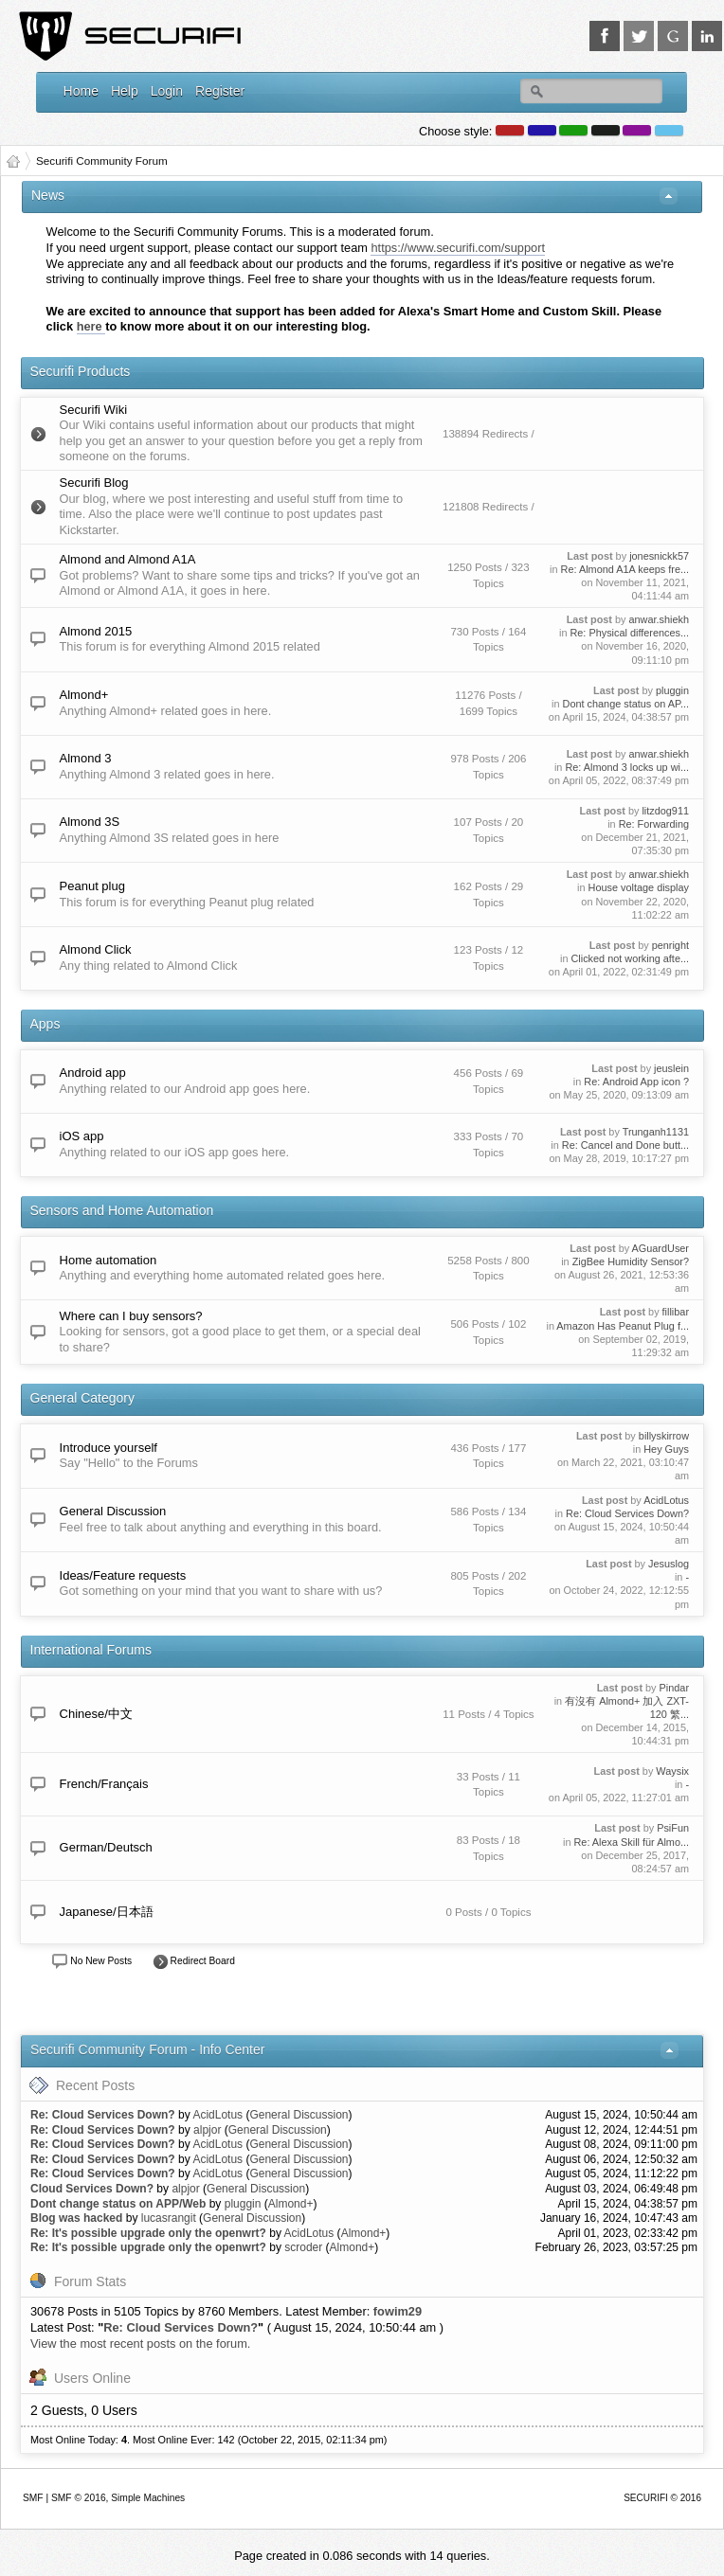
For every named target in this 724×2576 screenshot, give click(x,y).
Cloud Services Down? (92, 2188)
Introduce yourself (108, 1447)
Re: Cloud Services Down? (627, 1513)
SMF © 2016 (78, 2498)
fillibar (675, 1311)
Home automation (108, 1260)
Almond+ (84, 695)
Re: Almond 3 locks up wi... (627, 767)
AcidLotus (666, 1500)
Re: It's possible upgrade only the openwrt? (148, 2233)
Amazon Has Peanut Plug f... (622, 1326)
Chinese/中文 (96, 1714)
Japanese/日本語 (107, 1912)
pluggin (672, 690)
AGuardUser (660, 1248)
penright (670, 945)
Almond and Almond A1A (128, 559)
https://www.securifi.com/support (458, 248)
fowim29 (397, 2311)
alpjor (207, 2130)
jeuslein (671, 1068)
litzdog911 (665, 810)
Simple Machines (148, 2498)
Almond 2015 (96, 631)
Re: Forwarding (654, 824)
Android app (93, 1072)
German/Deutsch (106, 1847)
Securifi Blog (94, 482)
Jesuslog (668, 1563)
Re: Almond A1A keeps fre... (625, 569)
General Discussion (113, 1511)
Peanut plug (92, 886)
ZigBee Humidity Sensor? (630, 1261)
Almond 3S (90, 821)
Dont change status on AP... (626, 703)
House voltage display (638, 887)
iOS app (82, 1136)
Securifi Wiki (94, 409)
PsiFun (673, 1828)
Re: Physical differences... (629, 632)
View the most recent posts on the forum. (140, 2343)
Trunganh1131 (656, 1131)
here (91, 326)
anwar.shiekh (659, 619)
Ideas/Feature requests (123, 1575)
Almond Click (96, 949)
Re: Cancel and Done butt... (625, 1145)
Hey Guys (666, 1449)
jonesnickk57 (659, 556)
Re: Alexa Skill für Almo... (631, 1842)
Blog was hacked (76, 2218)
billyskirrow (664, 1435)
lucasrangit (168, 2218)
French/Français (104, 1784)
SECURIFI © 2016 (662, 2498)
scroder (303, 2247)
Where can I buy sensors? (131, 1316)
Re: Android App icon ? (636, 1081)
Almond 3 (86, 758)
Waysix (672, 1771)
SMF (33, 2498)
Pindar (674, 1687)
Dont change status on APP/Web (118, 2203)
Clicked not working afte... (629, 958)
